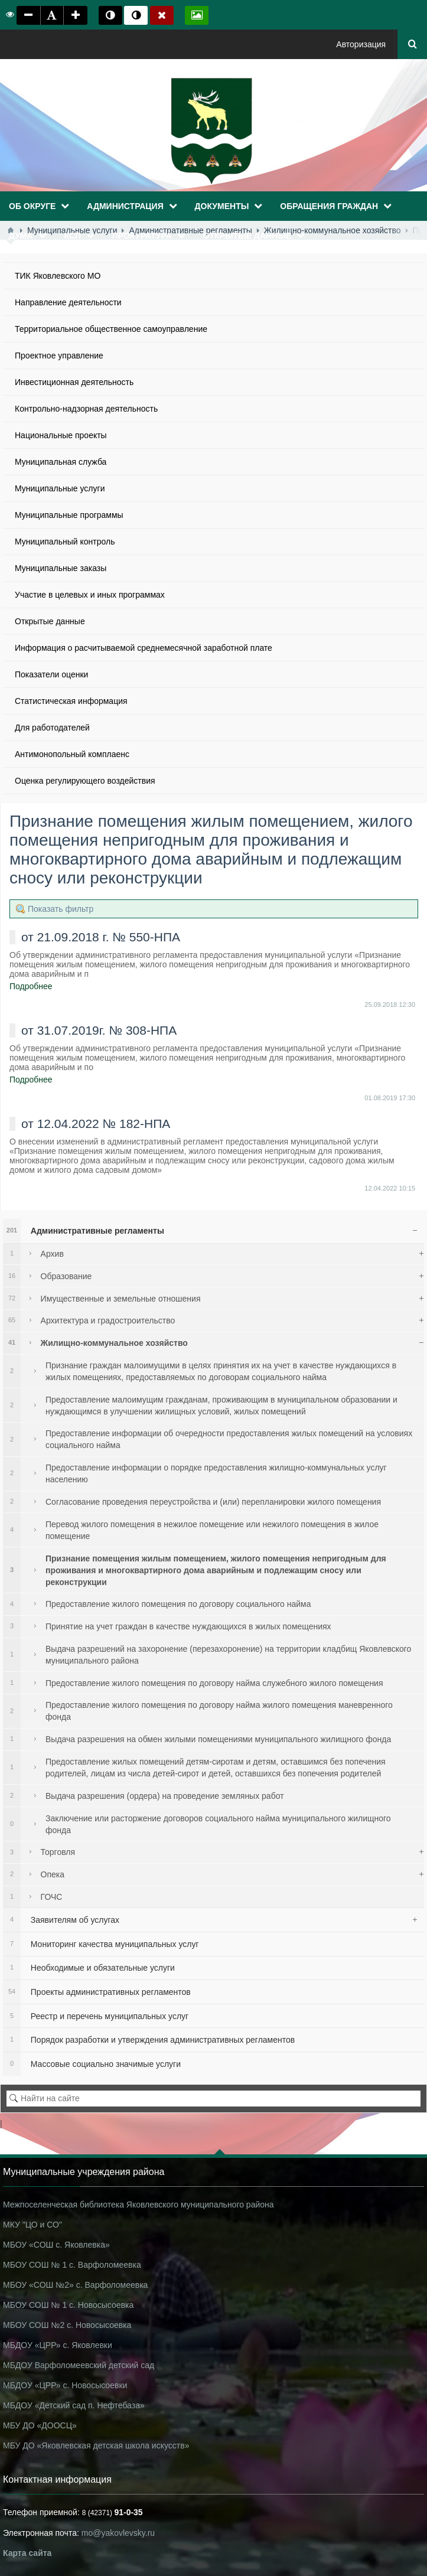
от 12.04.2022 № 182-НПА (95, 1123)
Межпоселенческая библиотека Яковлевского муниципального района (138, 2204)
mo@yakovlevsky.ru (118, 2533)
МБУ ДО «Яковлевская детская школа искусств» (96, 2445)
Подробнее (31, 986)
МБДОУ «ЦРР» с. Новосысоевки (65, 2385)
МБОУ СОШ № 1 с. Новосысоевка (68, 2305)
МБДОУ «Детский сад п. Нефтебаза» (74, 2405)
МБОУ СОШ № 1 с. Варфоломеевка (72, 2265)
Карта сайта (27, 2553)
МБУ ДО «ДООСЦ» (40, 2425)
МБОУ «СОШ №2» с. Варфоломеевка (75, 2285)
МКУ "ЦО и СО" (32, 2224)
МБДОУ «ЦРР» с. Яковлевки (57, 2345)
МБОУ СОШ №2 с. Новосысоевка (67, 2325)
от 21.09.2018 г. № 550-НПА (100, 937)
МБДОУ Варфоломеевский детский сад (78, 2365)
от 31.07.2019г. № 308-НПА (99, 1030)
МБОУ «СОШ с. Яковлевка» (56, 2244)
